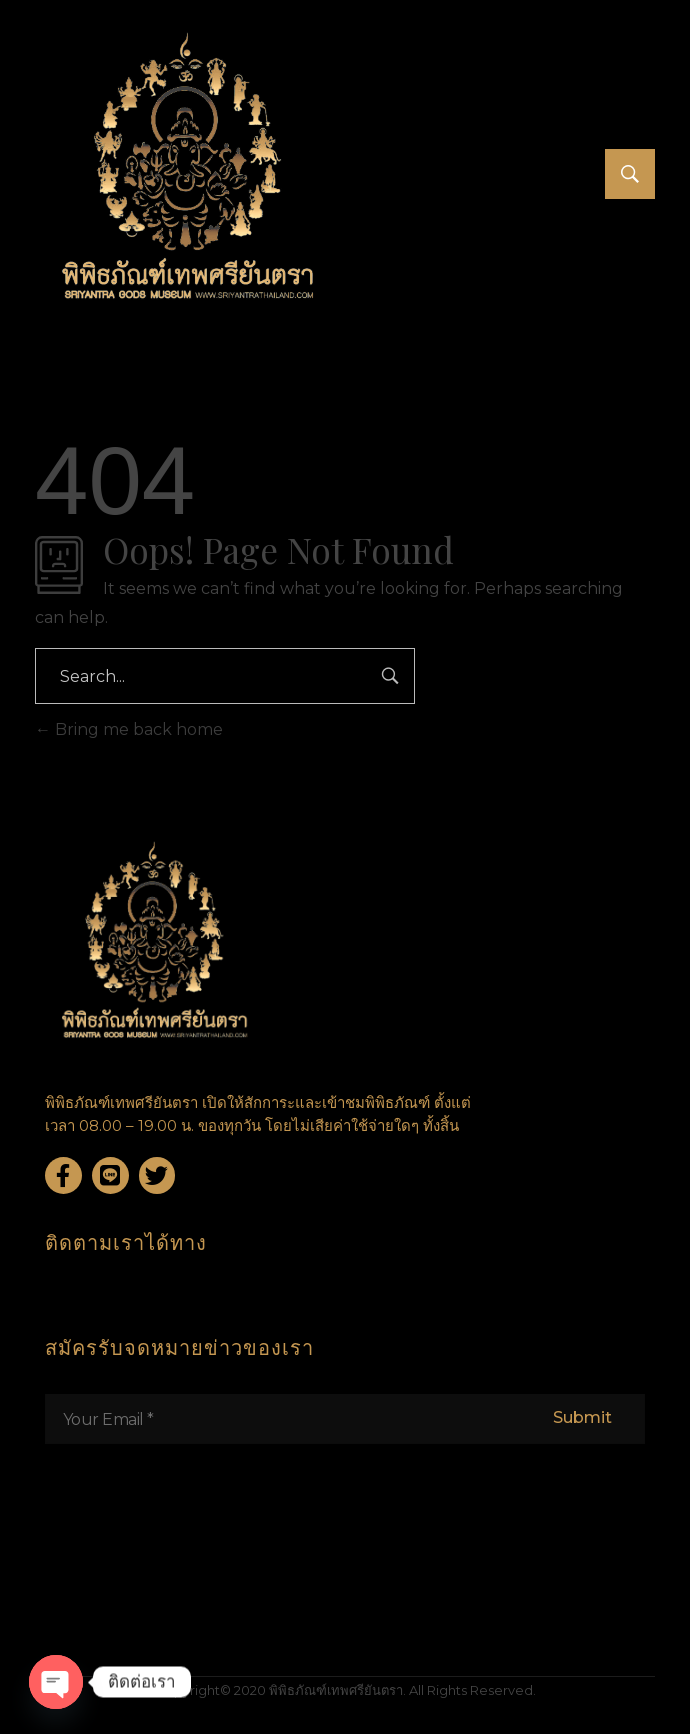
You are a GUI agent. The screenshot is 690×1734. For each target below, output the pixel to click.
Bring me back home (129, 729)
